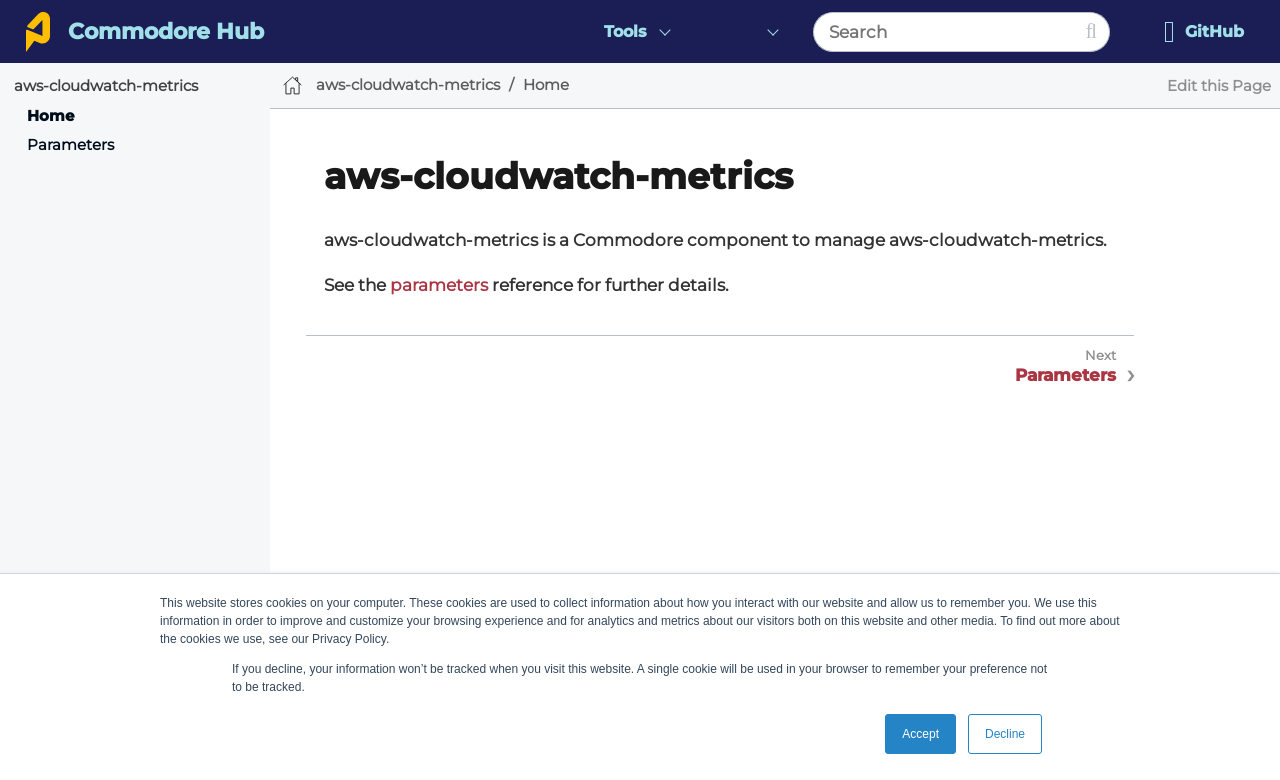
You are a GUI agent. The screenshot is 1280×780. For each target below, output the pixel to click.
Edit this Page (1219, 85)
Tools (625, 31)
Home (50, 115)
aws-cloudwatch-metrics (106, 85)
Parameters (70, 144)
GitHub (1204, 32)
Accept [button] (920, 734)
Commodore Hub (166, 31)
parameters (439, 285)
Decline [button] (1005, 734)
